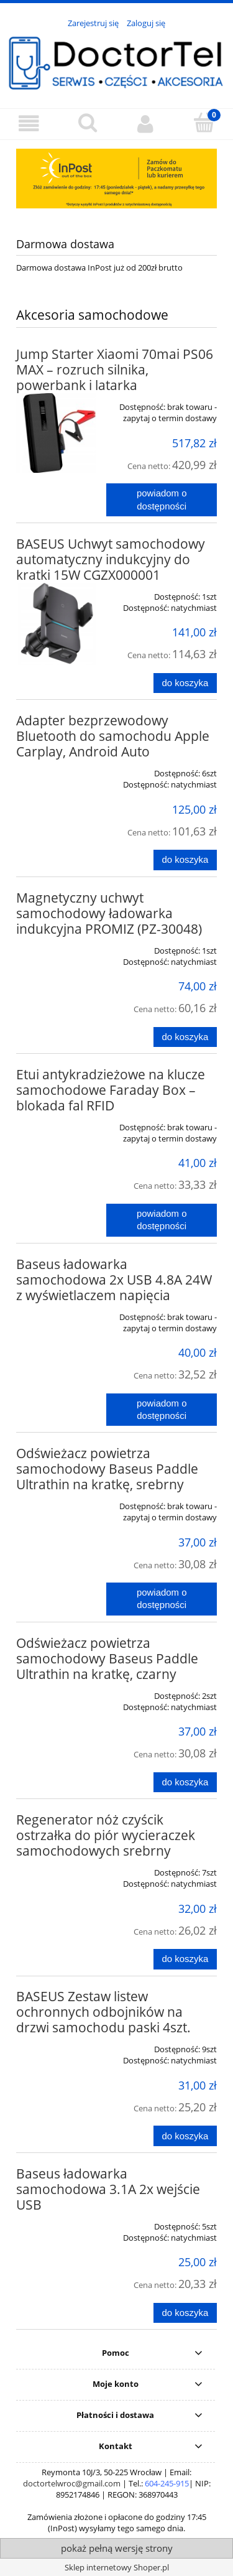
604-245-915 (167, 2483)
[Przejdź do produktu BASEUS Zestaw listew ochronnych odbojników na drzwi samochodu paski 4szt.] (56, 2044)
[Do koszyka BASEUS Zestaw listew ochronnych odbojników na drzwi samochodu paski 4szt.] (185, 2136)
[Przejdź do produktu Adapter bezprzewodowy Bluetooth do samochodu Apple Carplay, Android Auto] (56, 769)
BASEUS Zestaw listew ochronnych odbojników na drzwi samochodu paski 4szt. (103, 2012)
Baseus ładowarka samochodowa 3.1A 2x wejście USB (108, 2189)
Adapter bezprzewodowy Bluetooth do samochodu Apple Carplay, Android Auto (112, 736)
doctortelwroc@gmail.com (72, 2483)
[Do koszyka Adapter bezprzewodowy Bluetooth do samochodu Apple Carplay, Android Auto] (185, 860)
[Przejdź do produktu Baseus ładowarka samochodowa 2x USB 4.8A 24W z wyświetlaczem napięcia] (56, 1312)
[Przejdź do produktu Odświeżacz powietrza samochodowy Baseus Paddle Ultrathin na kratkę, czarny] (56, 1691)
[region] (116, 178)
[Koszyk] (204, 122)
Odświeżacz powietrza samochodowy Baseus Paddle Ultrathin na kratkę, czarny (107, 1658)
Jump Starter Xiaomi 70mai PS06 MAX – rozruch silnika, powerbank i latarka (114, 369)
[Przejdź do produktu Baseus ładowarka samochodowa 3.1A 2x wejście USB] (56, 2222)
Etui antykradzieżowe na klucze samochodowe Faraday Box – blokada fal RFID (110, 1090)
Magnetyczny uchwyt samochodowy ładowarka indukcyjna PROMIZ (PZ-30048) (109, 913)
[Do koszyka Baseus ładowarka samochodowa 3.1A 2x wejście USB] (185, 2313)
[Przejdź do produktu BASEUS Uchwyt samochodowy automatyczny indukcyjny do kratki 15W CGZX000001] (56, 624)
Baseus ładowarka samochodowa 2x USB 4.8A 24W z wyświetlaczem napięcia (114, 1279)
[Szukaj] (87, 122)
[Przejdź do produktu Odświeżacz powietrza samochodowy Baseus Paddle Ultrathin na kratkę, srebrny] (56, 1501)
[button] (29, 123)
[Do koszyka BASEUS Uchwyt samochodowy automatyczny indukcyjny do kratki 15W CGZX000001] (185, 683)
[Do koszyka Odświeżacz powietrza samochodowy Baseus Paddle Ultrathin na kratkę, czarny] (185, 1782)
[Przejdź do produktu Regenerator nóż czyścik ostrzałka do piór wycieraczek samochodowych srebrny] (56, 1868)
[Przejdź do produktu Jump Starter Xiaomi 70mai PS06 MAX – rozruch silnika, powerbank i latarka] (56, 432)
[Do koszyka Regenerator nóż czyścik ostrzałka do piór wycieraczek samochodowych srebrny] (185, 1959)
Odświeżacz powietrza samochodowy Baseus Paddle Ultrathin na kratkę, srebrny (107, 1468)
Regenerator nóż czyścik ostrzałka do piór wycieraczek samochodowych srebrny (105, 1835)
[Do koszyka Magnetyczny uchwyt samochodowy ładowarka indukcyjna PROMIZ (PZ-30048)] (185, 1037)
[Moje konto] (146, 123)
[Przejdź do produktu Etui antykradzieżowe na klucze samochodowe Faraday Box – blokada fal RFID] (56, 1123)
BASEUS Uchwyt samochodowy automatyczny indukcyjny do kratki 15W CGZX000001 (110, 559)
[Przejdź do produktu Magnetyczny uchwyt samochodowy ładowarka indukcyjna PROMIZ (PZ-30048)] (56, 946)
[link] (116, 178)
